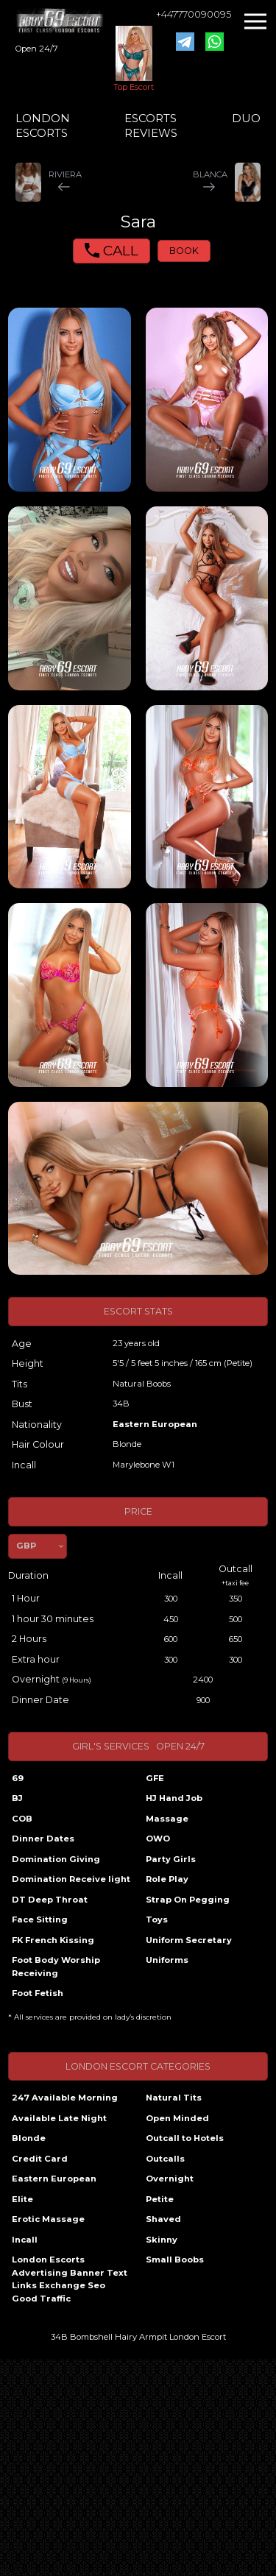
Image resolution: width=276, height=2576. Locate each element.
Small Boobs (175, 2259)
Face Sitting (40, 1919)
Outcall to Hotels (185, 2138)
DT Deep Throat (50, 1899)
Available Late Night (59, 2118)
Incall (25, 2239)
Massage (167, 1819)
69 (18, 1778)
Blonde (29, 2138)
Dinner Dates (43, 1838)
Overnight (170, 2178)
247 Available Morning (65, 2097)
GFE (155, 1778)
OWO (158, 1838)
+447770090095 (193, 14)
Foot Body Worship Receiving (56, 1966)
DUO (246, 118)
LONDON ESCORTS (42, 125)
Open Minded (177, 2118)
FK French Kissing (53, 1940)
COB (22, 1819)
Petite (160, 2199)
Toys (157, 1919)
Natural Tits (174, 2097)
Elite (22, 2199)
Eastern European (155, 1424)
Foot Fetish (37, 1993)
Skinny (161, 2239)
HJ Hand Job (174, 1798)
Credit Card (40, 2159)
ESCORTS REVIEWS (150, 125)
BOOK (184, 250)
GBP (26, 1545)
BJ (17, 1798)
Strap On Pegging (188, 1899)
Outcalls (165, 2159)
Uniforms (167, 1960)
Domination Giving (56, 1859)
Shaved (163, 2219)
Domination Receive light (71, 1879)
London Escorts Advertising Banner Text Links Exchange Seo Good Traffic (69, 2279)
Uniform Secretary (189, 1940)
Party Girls (171, 1859)
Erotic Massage (48, 2219)
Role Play (167, 1879)
